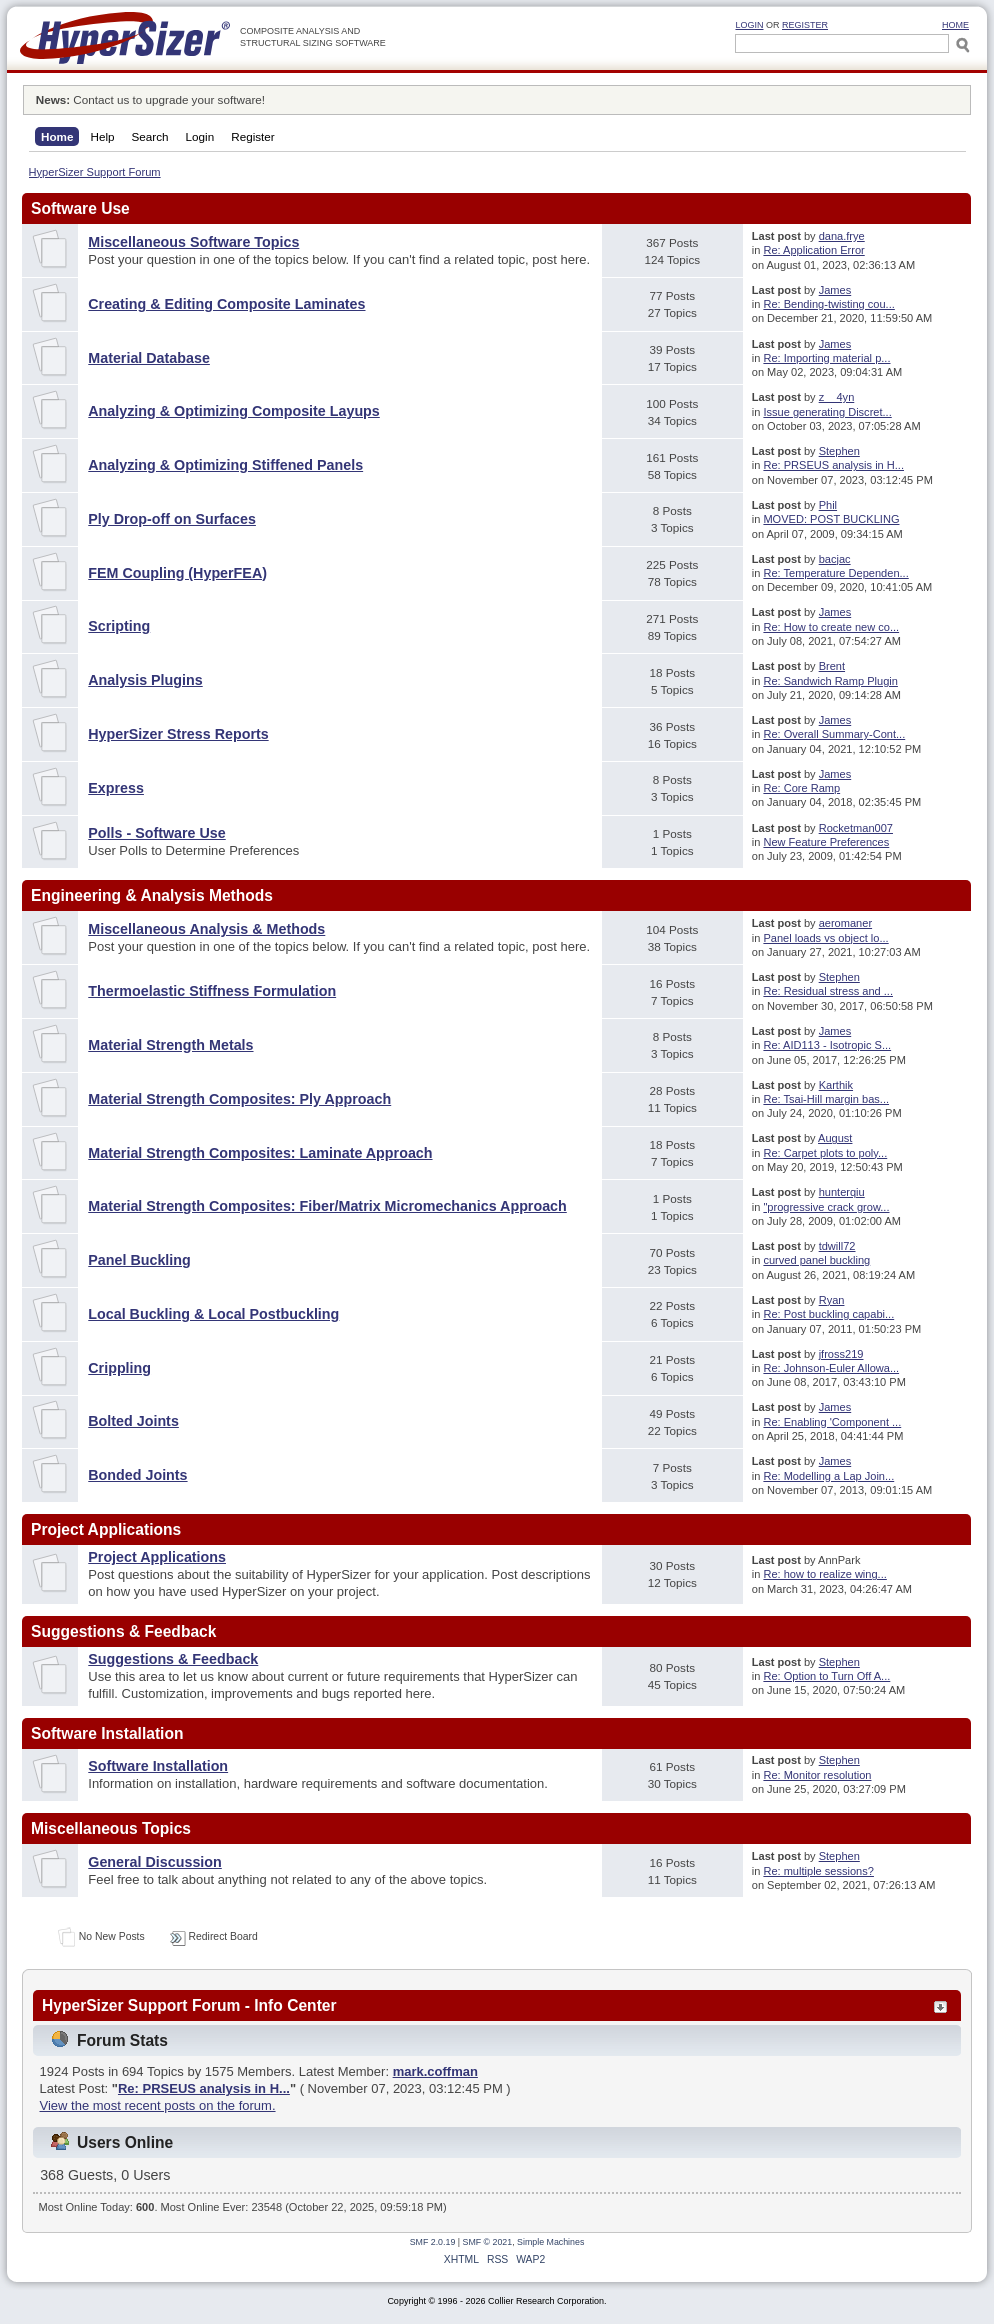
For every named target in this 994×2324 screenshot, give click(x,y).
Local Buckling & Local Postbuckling (213, 1314)
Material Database (149, 358)
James (835, 290)
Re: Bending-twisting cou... (828, 304)
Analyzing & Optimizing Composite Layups (234, 411)
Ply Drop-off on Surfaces (172, 519)
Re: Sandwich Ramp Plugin (830, 681)
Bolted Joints (133, 1421)
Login (749, 25)
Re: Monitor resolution (817, 1775)
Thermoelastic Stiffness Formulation (212, 991)
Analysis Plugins (145, 680)
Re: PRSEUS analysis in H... (833, 465)
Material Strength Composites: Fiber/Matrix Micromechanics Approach (327, 1206)
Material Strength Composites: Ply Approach (239, 1099)
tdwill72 (837, 1246)
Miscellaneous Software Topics (193, 242)
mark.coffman (435, 2071)
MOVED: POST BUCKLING (831, 519)
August (835, 1138)
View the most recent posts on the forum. (158, 2105)
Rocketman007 (856, 828)
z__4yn (837, 397)
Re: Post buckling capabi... (828, 1314)
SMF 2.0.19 (433, 2242)
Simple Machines (550, 2242)
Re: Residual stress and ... (828, 991)
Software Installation (158, 1766)
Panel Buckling (139, 1260)
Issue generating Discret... (827, 412)
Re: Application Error (813, 250)
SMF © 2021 (488, 2242)
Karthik (836, 1085)
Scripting (119, 626)
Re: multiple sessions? (818, 1871)
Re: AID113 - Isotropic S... (827, 1045)
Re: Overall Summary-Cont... (834, 734)
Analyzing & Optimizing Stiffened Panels (225, 465)
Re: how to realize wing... (824, 1574)
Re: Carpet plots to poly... (825, 1153)
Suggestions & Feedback (173, 1659)
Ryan (832, 1300)
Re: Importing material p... (826, 358)
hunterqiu (842, 1192)
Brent (832, 666)
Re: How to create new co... (831, 627)
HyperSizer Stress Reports (178, 734)
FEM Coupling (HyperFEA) (177, 573)
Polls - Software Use (156, 833)
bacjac (835, 559)
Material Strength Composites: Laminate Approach (260, 1153)
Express (116, 788)
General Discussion (155, 1862)
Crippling (119, 1368)
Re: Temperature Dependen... (835, 573)
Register (805, 25)
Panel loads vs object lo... (825, 938)
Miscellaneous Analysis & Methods (206, 929)
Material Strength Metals (170, 1045)
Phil (828, 505)
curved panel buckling (816, 1260)
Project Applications (157, 1557)
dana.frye (842, 236)
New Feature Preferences (826, 842)
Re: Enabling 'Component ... (832, 1422)
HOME (955, 25)
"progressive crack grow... (826, 1207)
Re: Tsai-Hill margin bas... (826, 1099)
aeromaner (845, 923)
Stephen (839, 451)
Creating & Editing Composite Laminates (226, 304)
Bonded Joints (137, 1475)
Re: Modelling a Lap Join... (828, 1476)
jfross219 (841, 1354)
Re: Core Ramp (801, 788)
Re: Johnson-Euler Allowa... (831, 1368)
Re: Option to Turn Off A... (826, 1676)
